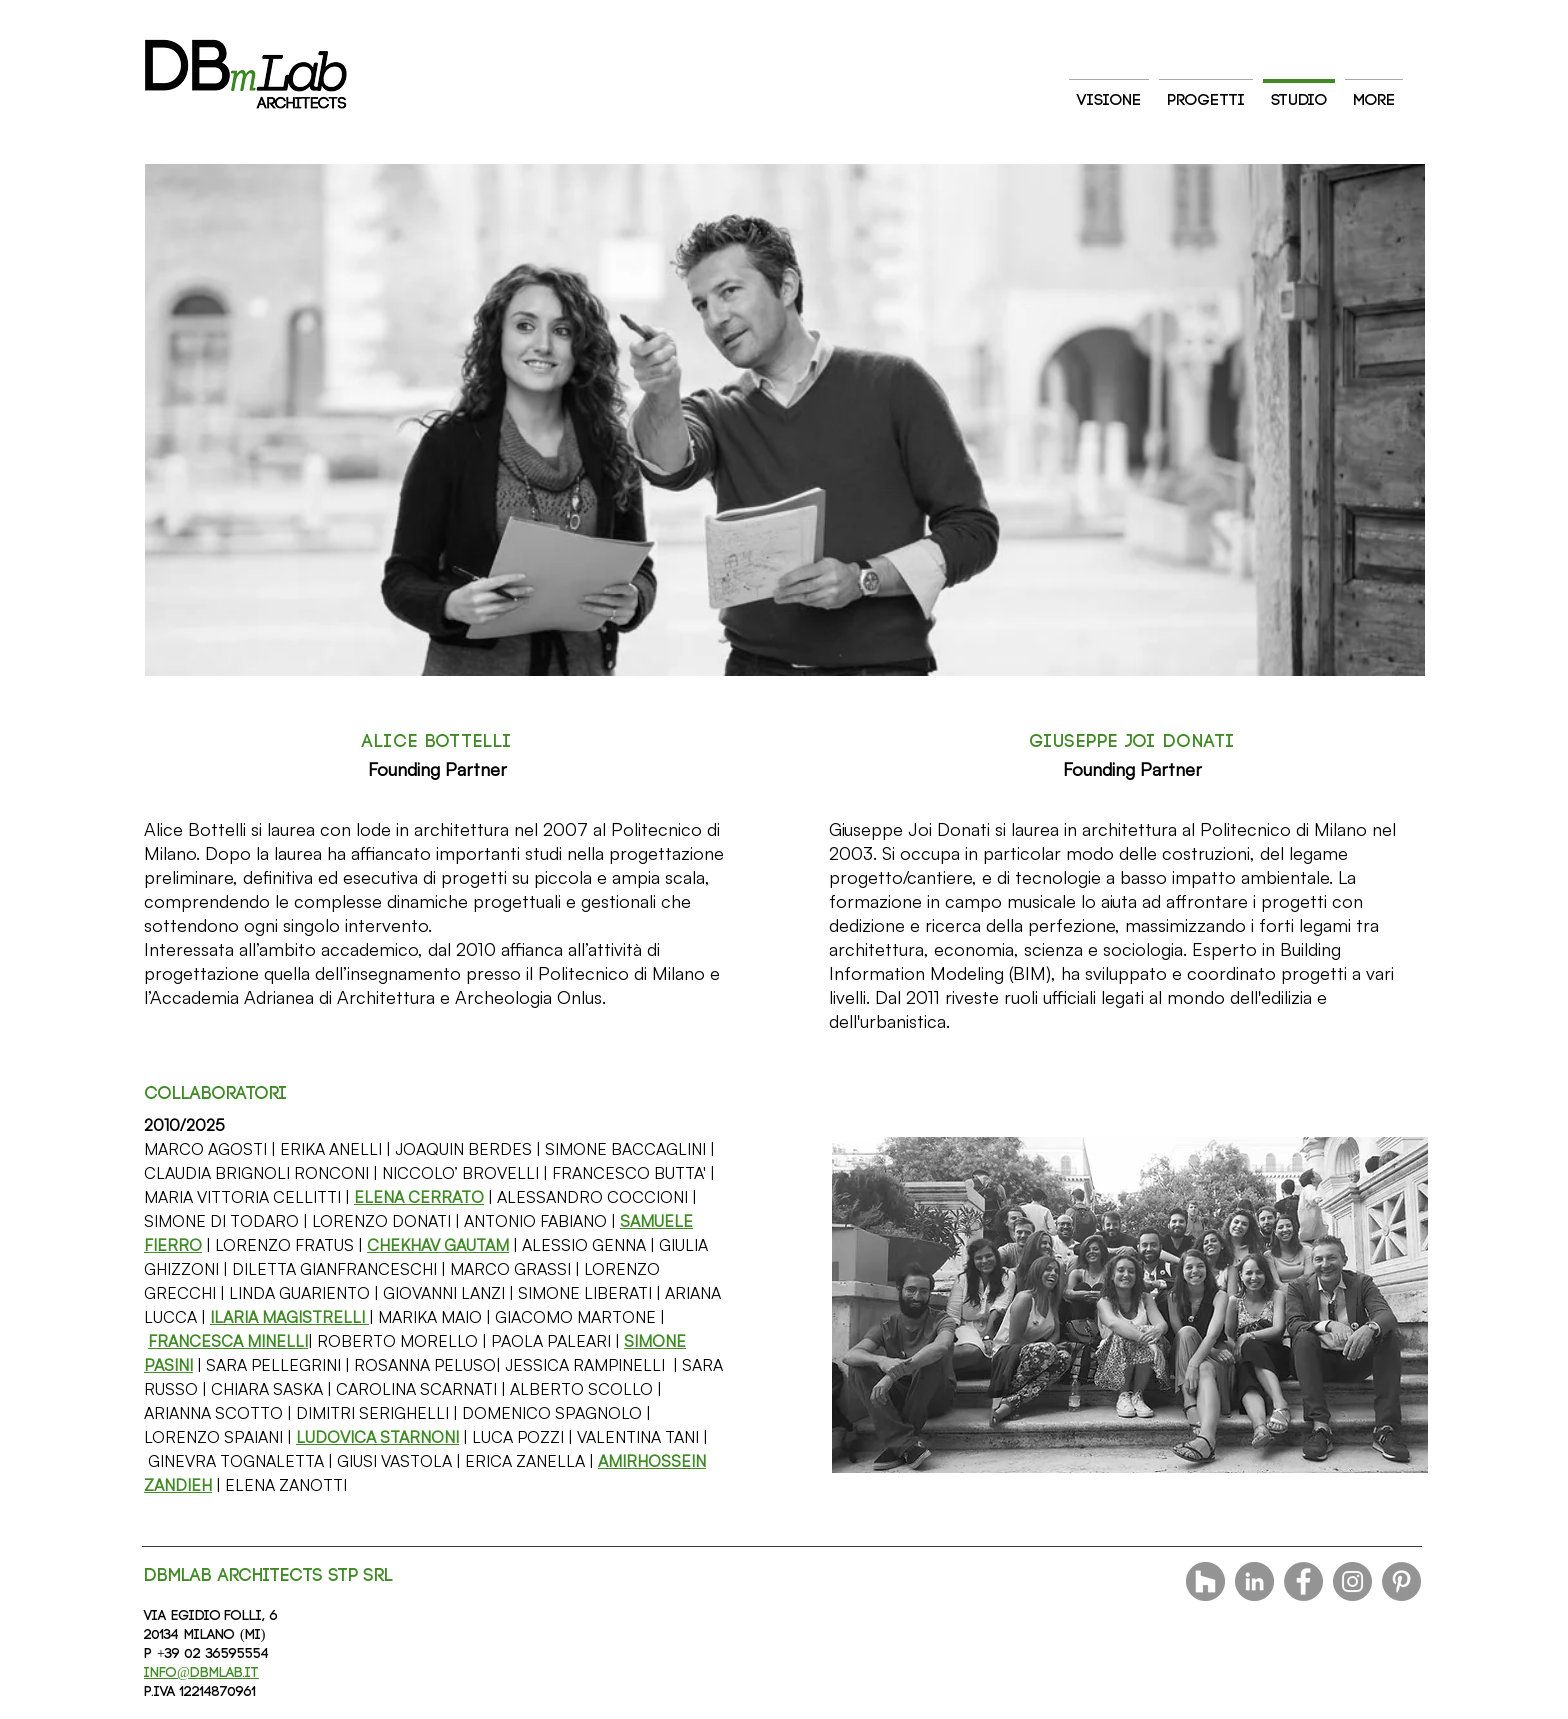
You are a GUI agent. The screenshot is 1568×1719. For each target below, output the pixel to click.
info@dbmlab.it (201, 1673)
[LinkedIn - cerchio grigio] (1254, 1581)
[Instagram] (1352, 1581)
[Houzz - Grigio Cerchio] (1205, 1581)
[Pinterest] (1401, 1581)
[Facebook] (1303, 1581)
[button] (419, 1197)
